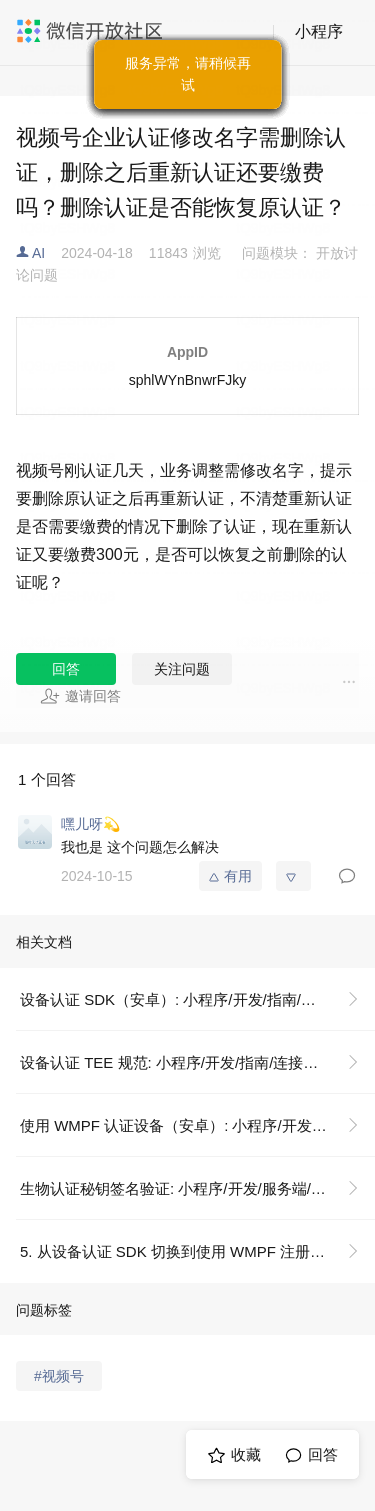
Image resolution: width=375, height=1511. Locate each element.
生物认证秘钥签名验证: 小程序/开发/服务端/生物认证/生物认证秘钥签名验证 (197, 1188)
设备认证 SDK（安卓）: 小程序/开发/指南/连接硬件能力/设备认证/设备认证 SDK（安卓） (197, 999)
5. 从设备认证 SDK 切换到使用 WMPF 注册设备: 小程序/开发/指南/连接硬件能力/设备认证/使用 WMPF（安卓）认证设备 (197, 1251)
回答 (66, 669)
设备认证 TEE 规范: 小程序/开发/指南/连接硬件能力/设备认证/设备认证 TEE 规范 (197, 1062)
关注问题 (182, 669)
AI (38, 253)
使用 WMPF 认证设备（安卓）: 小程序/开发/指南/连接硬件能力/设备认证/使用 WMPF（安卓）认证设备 (197, 1125)
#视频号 (59, 1376)
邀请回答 (80, 696)
